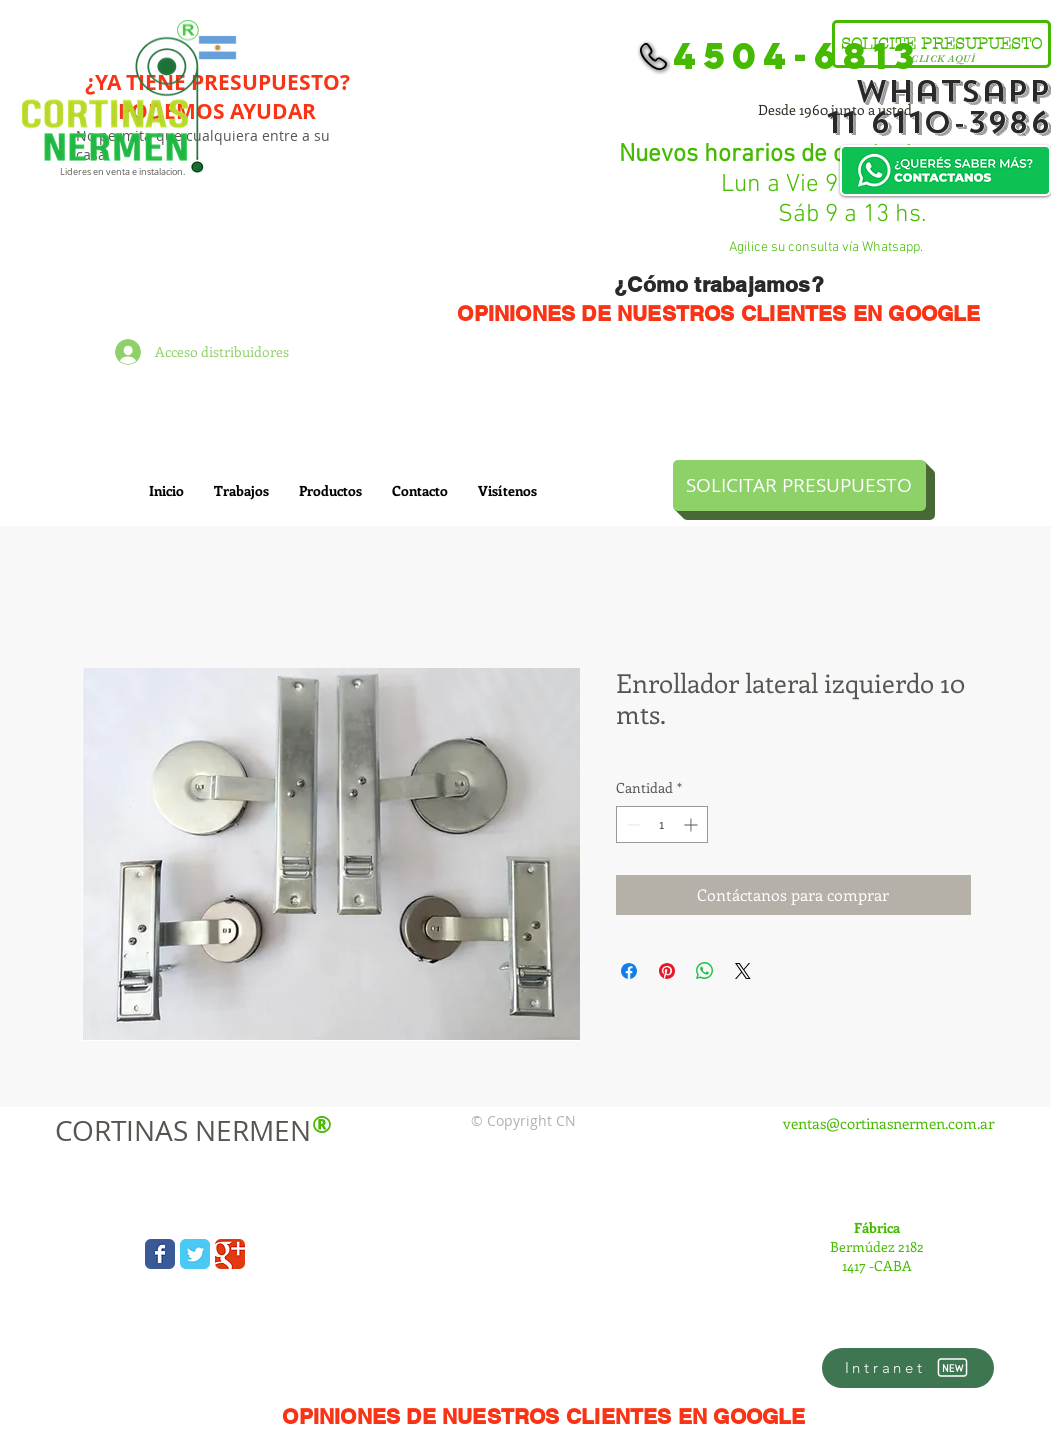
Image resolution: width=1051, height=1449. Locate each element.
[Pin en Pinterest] (667, 971)
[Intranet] (908, 1368)
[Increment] (692, 824)
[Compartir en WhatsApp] (705, 971)
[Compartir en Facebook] (629, 971)
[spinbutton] (662, 824)
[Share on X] (743, 971)
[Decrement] (631, 824)
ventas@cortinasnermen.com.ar (888, 1123)
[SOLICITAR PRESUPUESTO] (799, 485)
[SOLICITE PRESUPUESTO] (941, 44)
